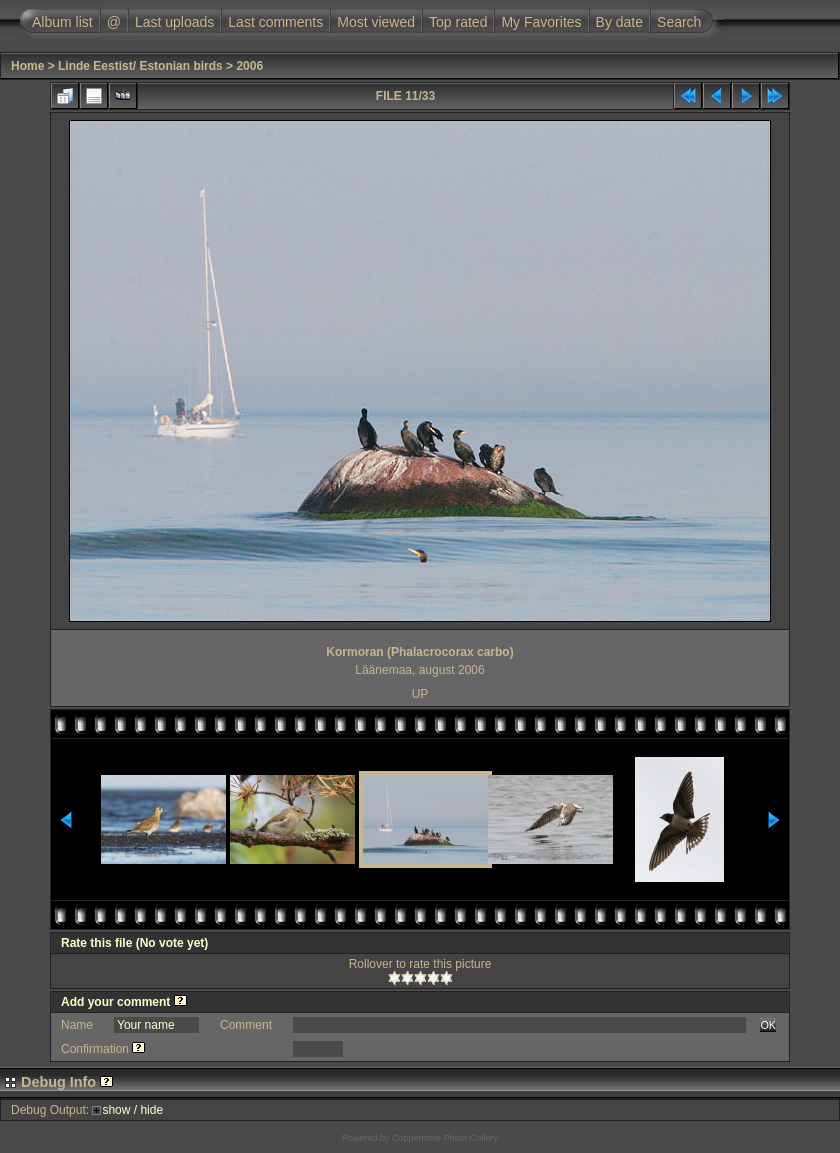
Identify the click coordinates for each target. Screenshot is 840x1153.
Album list (62, 22)
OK (768, 1025)
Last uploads (174, 22)
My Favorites (541, 22)
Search (679, 22)
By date (619, 22)
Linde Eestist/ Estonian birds (140, 66)
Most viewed (376, 22)
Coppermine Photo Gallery (445, 1138)
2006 (249, 66)
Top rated (458, 22)
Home (27, 66)
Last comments (275, 22)
